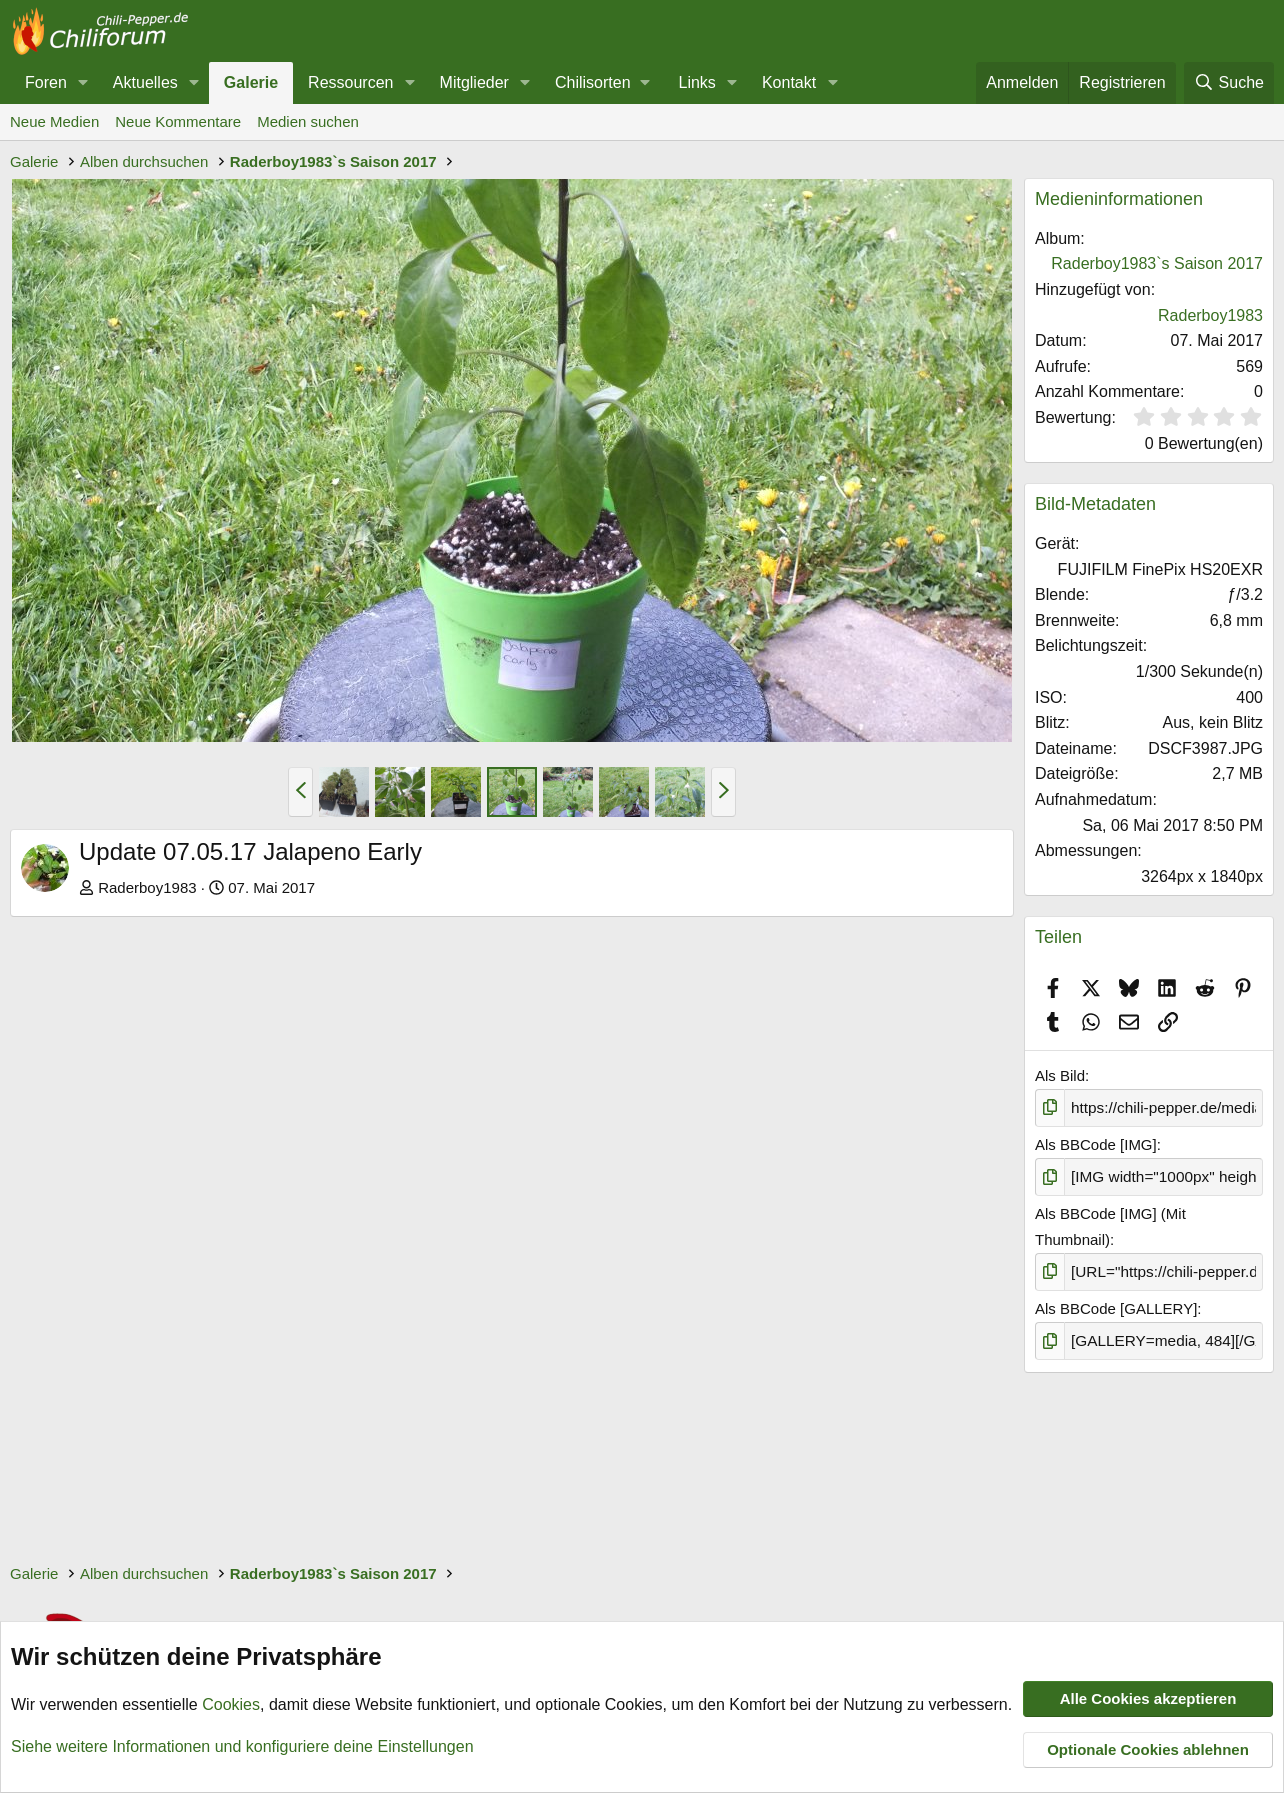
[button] (83, 83)
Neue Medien (54, 121)
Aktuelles (145, 82)
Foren (46, 82)
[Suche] (1229, 83)
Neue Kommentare (178, 121)
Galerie (251, 82)
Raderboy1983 (147, 887)
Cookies (231, 1705)
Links (697, 82)
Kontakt (789, 82)
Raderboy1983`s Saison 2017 (1157, 263)
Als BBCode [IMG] (1096, 1144)
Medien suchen (308, 121)
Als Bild (1060, 1075)
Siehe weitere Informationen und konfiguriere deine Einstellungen (242, 1746)
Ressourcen (350, 82)
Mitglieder (474, 82)
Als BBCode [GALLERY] (1116, 1306)
